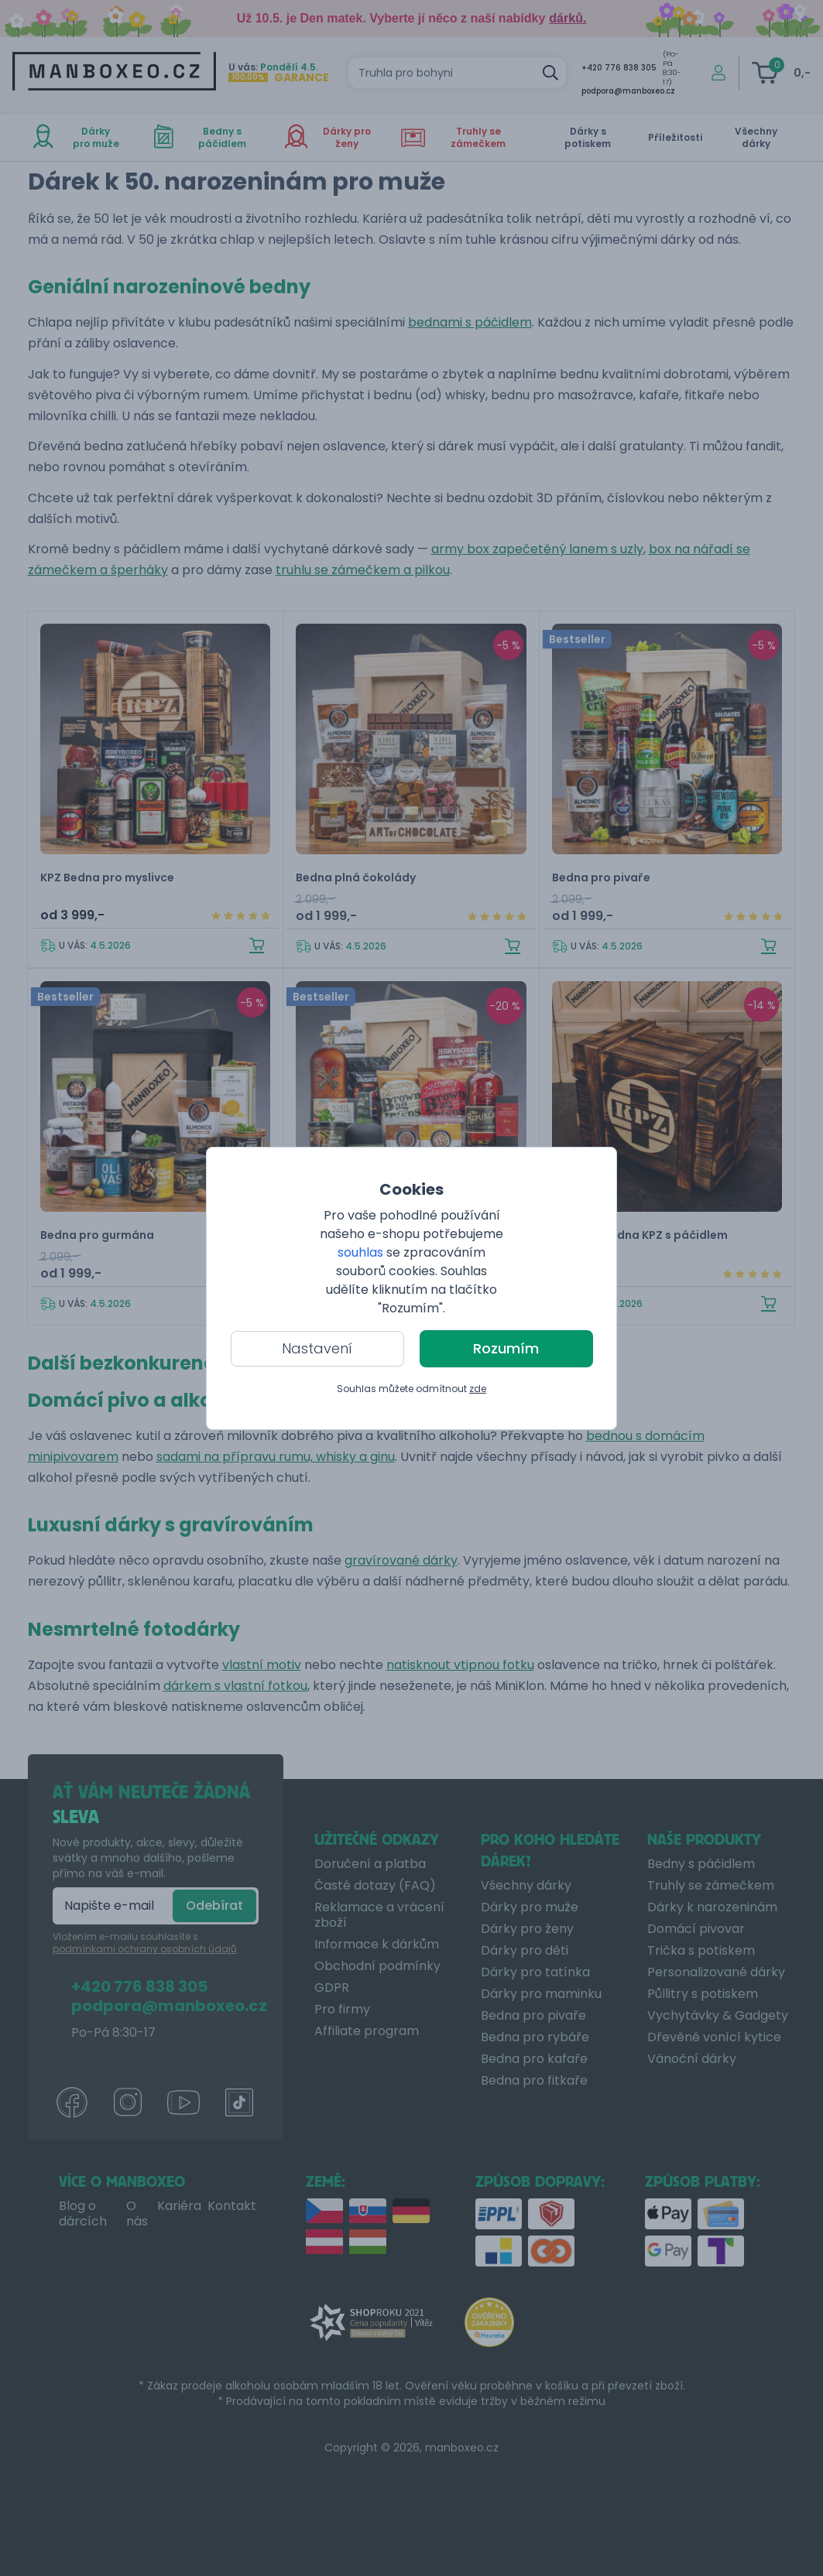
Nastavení (317, 1348)
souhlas (360, 1252)
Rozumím (506, 1348)
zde (477, 1388)
